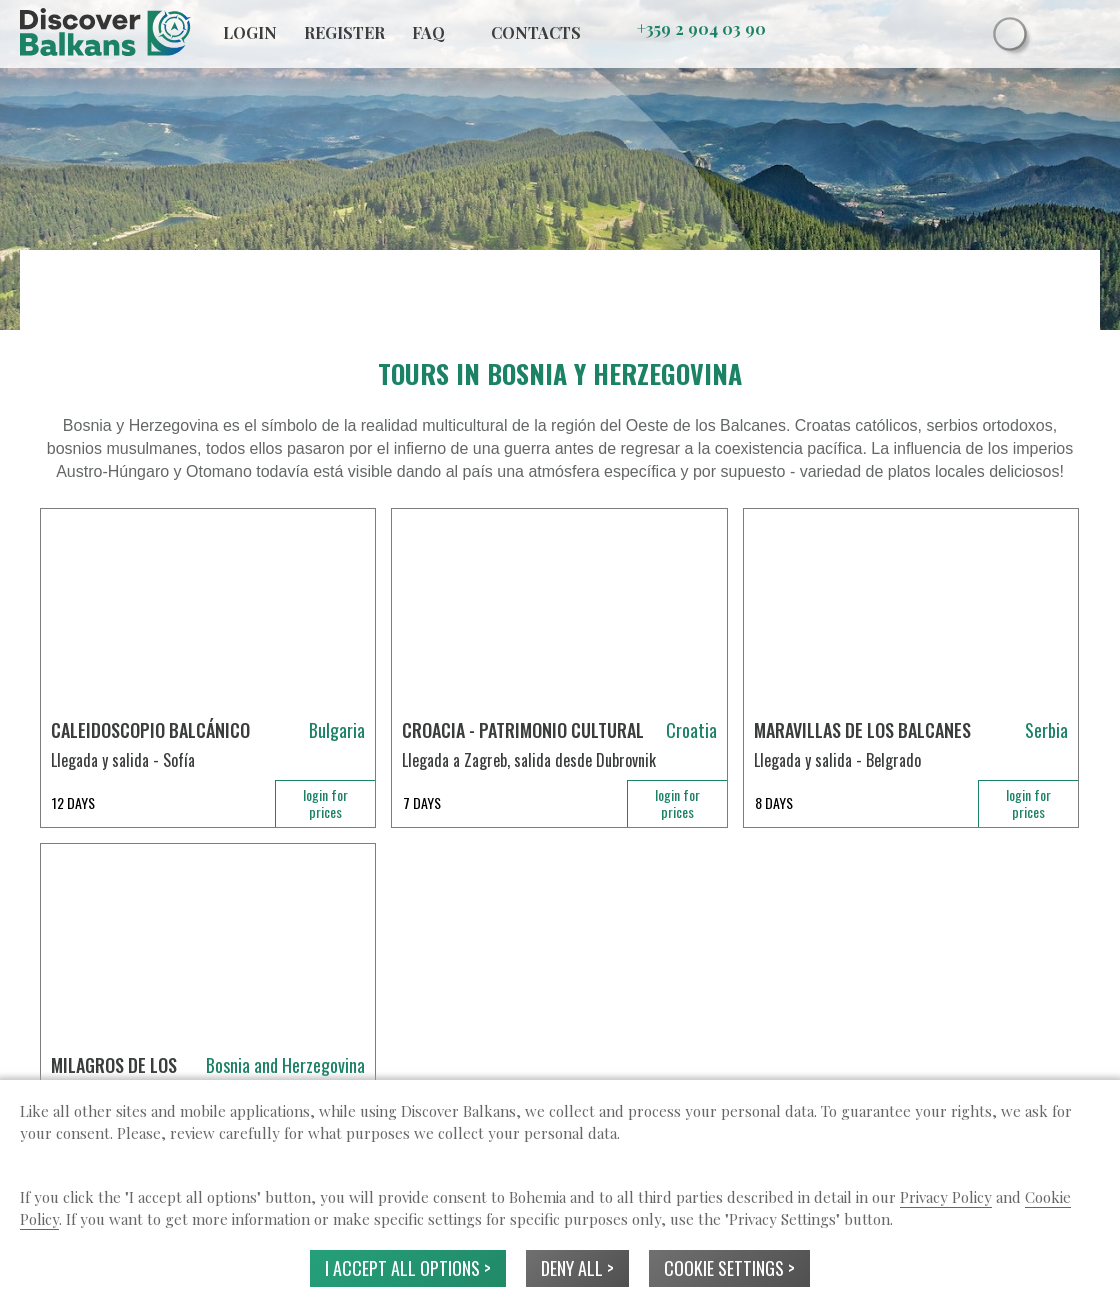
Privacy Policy (946, 1197)
